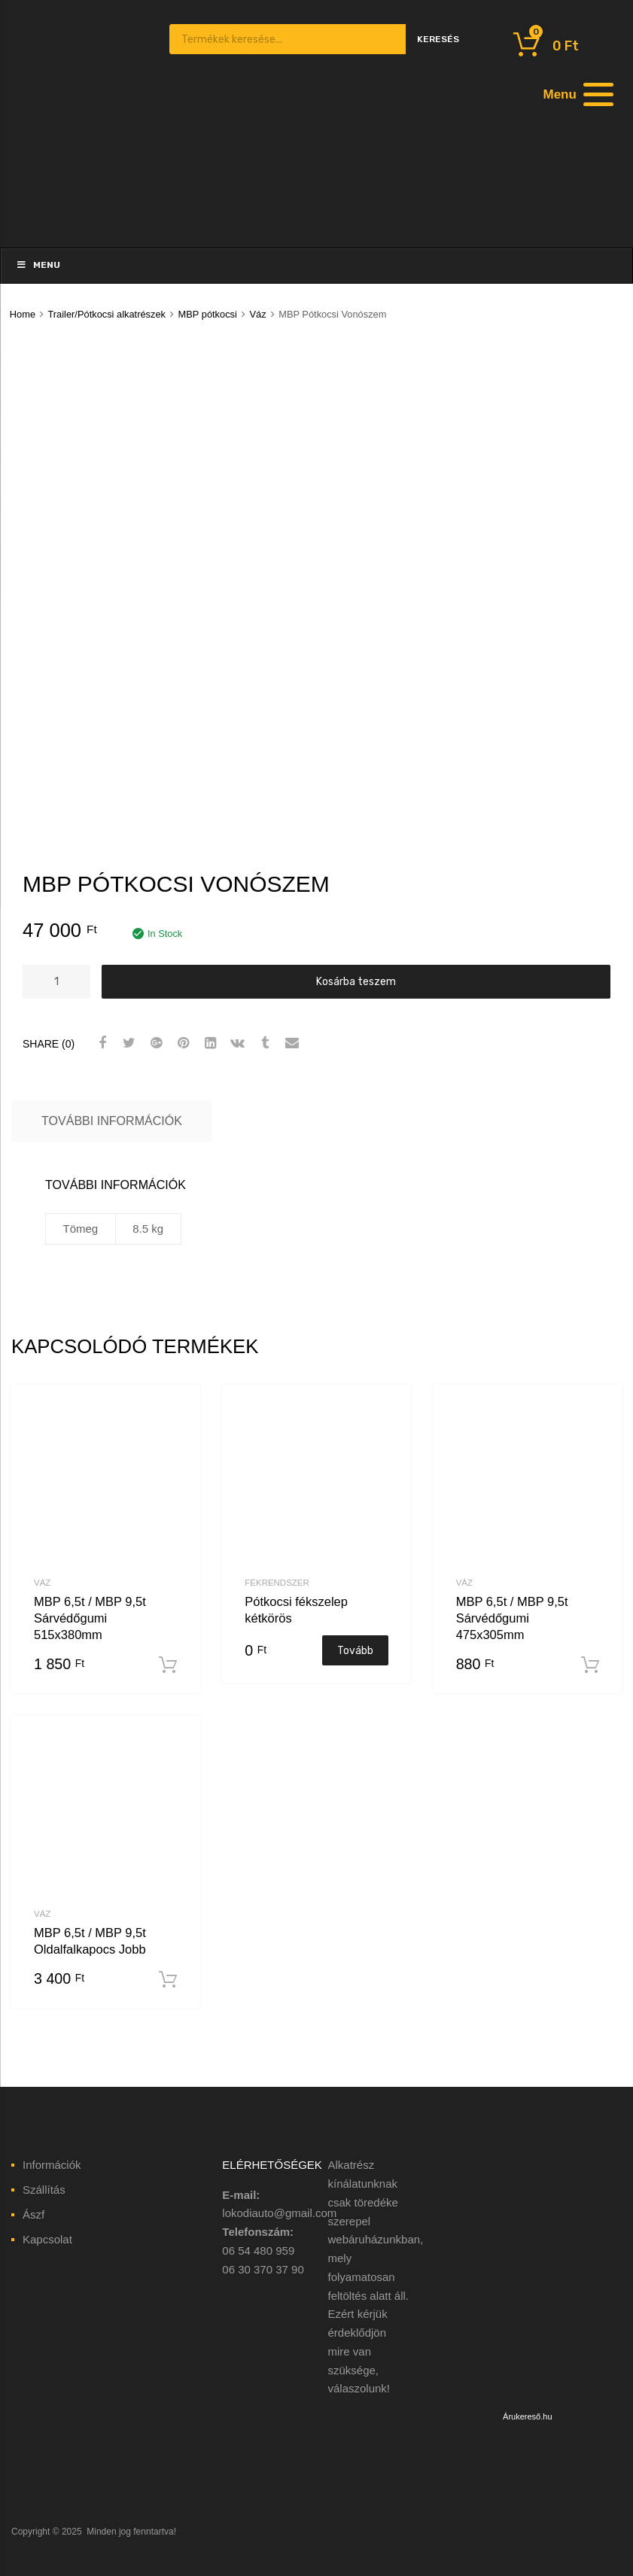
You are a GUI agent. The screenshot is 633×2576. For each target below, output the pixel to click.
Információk (52, 2164)
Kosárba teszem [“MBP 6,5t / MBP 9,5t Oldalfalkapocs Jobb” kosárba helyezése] (168, 1980)
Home (22, 314)
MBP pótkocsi (207, 314)
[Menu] (576, 94)
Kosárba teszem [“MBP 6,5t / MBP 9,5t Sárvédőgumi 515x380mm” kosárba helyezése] (168, 1665)
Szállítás (44, 2189)
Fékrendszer (277, 1582)
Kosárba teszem (356, 981)
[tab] (111, 1121)
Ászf (33, 2214)
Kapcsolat (47, 2239)
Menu (38, 265)
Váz (257, 314)
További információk (111, 1120)
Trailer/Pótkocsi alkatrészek (106, 314)
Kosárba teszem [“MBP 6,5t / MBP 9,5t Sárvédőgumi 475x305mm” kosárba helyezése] (590, 1665)
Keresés (438, 39)
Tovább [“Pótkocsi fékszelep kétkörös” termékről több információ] (355, 1650)
